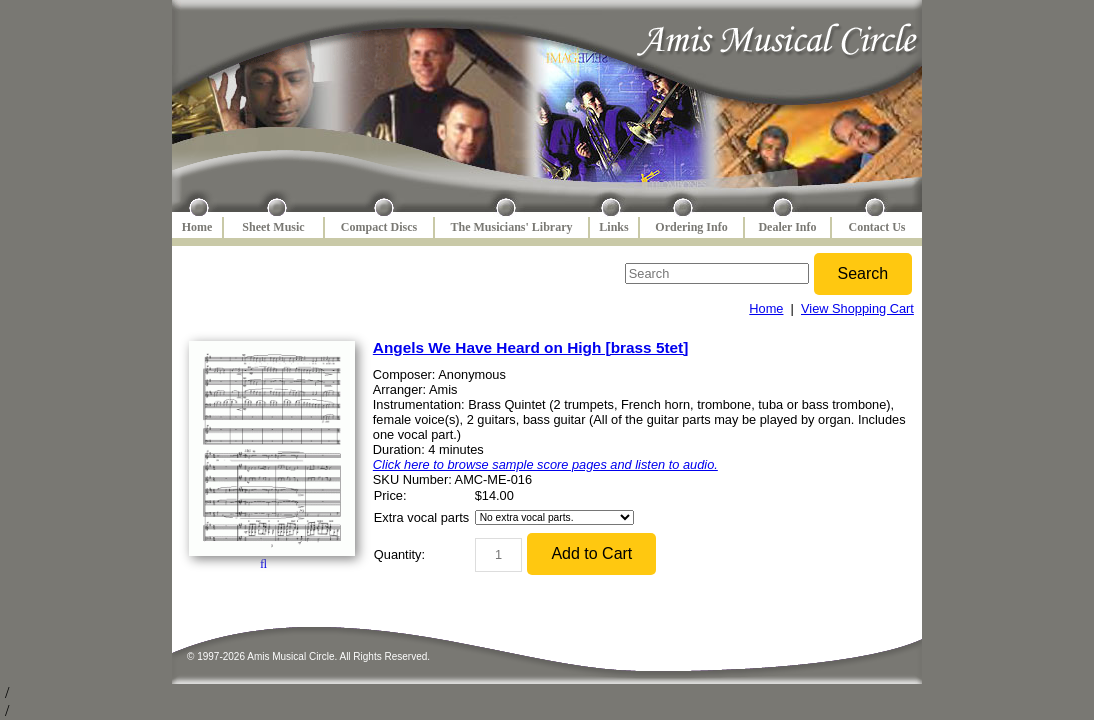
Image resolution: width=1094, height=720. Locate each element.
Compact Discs (379, 227)
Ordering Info (691, 227)
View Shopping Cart (857, 308)
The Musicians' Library (511, 227)
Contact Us (877, 227)
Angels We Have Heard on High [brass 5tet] (531, 347)
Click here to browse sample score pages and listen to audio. (545, 464)
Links (613, 227)
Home (197, 227)
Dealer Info (787, 227)
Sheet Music (273, 227)
